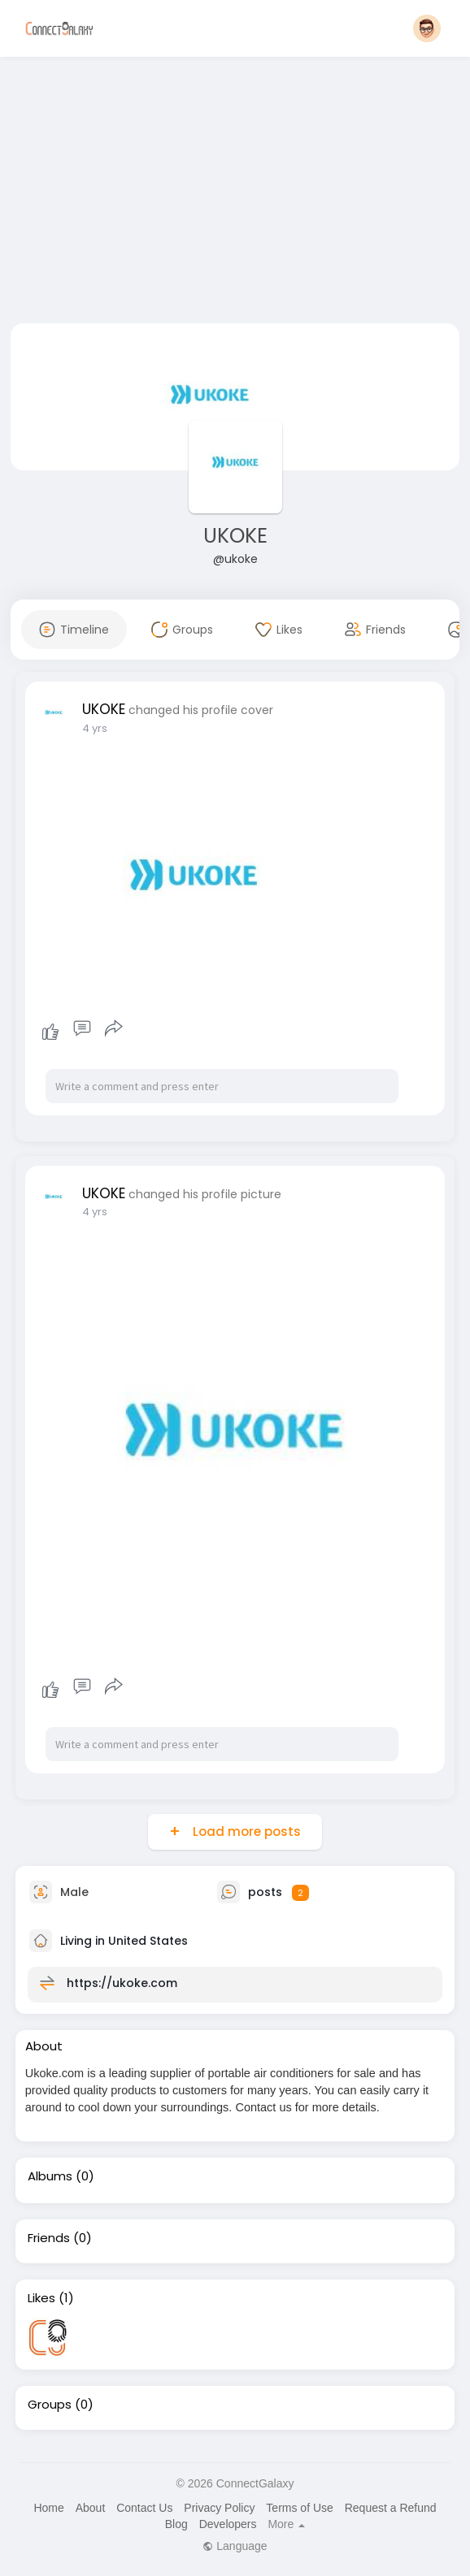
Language (234, 2546)
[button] (426, 28)
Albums (50, 2176)
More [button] (286, 2524)
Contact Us (144, 2507)
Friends (49, 2238)
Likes (41, 2298)
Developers (228, 2524)
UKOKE (235, 536)
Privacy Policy (219, 2507)
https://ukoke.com (122, 1983)
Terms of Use (299, 2507)
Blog (176, 2524)
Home (48, 2507)
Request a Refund (391, 2507)
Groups (50, 2404)
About (91, 2507)
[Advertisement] (235, 193)
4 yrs (94, 728)
